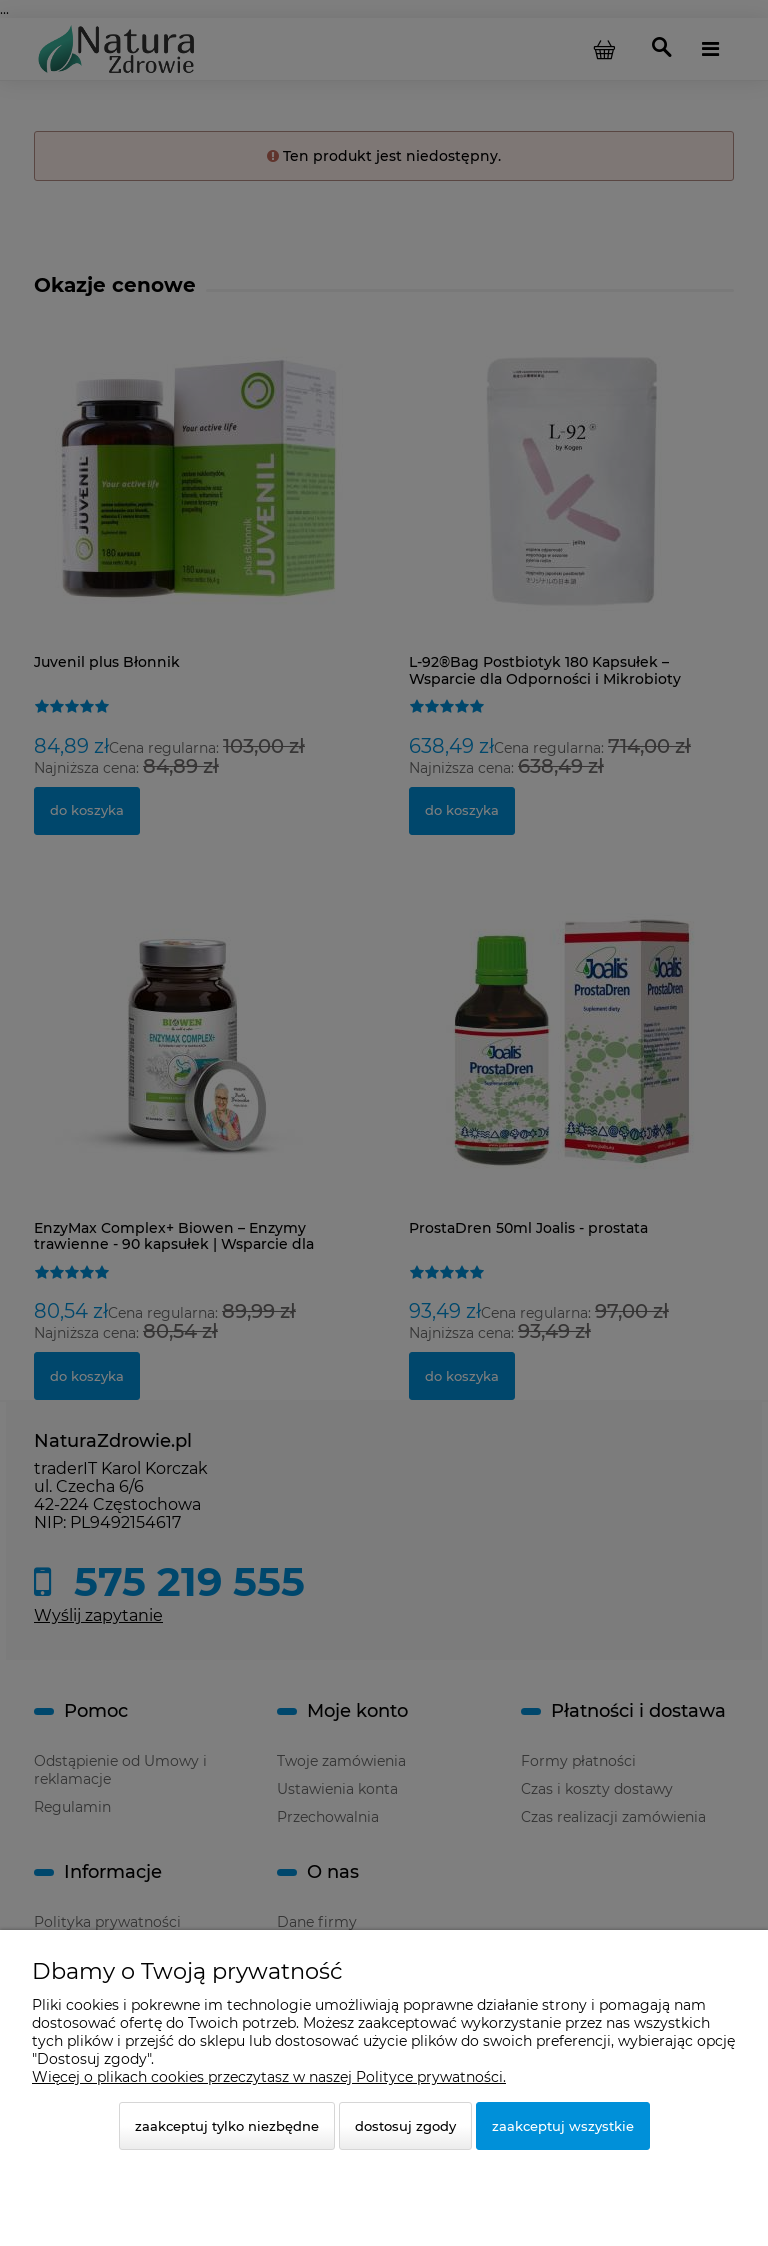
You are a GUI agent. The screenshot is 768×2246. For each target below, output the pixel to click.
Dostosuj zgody (405, 2126)
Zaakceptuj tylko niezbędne (227, 2126)
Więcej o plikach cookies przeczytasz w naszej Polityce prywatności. (269, 2077)
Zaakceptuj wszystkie (563, 2126)
